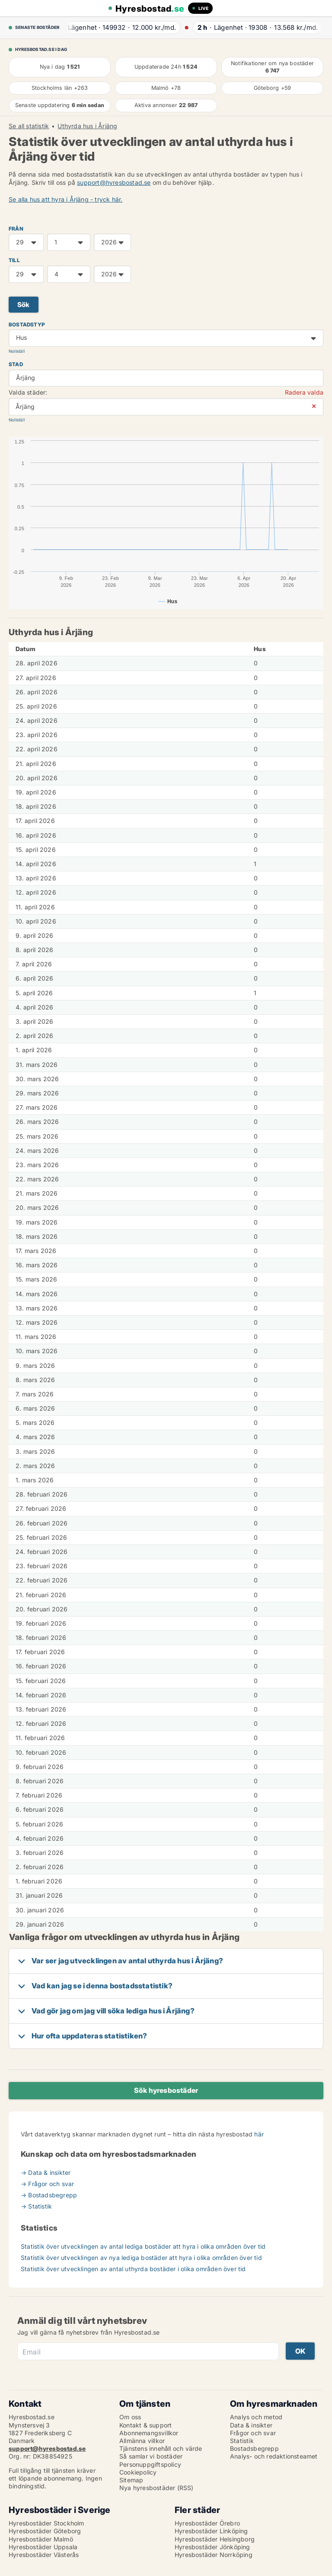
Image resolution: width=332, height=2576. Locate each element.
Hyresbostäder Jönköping (212, 2547)
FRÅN (16, 228)
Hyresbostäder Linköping (211, 2531)
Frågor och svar (253, 2433)
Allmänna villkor (142, 2440)
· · (120, 27)
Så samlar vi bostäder (150, 2456)
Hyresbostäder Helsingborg (215, 2539)
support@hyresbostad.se (113, 182)
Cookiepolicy (137, 2472)
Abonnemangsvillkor (149, 2433)
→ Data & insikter (45, 2172)
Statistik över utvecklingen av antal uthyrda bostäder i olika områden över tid (133, 2268)
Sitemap (131, 2480)
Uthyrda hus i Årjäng (87, 126)
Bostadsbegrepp (254, 2448)
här (259, 2134)
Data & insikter (251, 2425)
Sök (23, 305)
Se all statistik (29, 126)
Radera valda (304, 392)
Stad (16, 364)
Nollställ (17, 351)
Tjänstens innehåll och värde (160, 2448)
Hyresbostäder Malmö (41, 2539)
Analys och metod (256, 2417)
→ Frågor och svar (47, 2183)
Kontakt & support (145, 2425)
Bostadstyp (27, 324)
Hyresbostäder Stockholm (46, 2523)
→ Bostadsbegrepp (49, 2195)
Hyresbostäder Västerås (44, 2554)
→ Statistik (36, 2206)
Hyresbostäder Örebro (207, 2523)
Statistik (242, 2440)
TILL (14, 260)
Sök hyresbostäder (166, 2090)
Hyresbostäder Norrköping (213, 2554)
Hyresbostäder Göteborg (45, 2531)
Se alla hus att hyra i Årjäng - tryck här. (65, 199)
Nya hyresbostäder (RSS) (156, 2487)
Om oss (130, 2417)
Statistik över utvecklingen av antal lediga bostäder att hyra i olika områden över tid (143, 2246)
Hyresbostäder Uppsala (43, 2547)
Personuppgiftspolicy (150, 2464)
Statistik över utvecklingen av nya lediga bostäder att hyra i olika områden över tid (141, 2257)
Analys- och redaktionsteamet (274, 2456)
